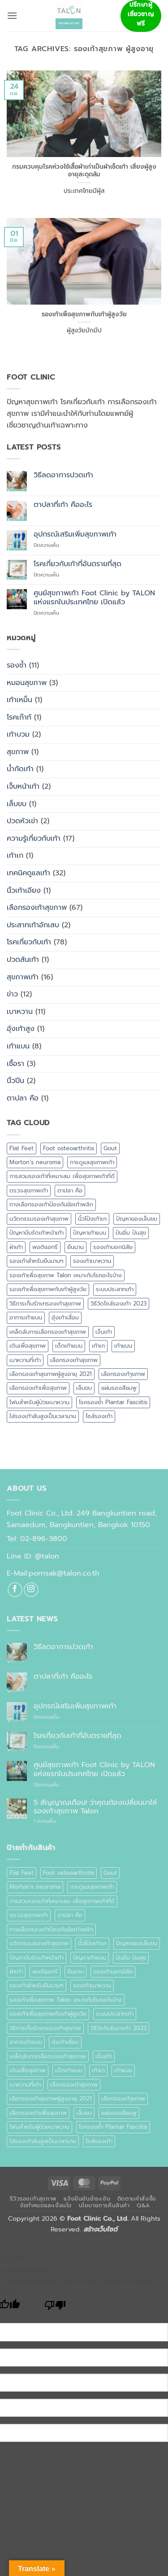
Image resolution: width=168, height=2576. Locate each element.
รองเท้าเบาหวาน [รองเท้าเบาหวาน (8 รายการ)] (92, 1261)
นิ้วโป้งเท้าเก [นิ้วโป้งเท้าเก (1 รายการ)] (92, 1218)
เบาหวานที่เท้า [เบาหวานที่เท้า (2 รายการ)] (25, 1360)
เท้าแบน (18, 1046)
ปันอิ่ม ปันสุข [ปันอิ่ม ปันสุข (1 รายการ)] (131, 1232)
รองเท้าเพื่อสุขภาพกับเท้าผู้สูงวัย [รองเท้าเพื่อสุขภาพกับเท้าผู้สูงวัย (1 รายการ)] (47, 1289)
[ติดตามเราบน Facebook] (15, 1589)
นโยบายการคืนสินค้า (104, 2205)
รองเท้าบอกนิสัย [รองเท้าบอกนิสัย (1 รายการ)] (113, 1247)
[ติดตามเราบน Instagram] (31, 1589)
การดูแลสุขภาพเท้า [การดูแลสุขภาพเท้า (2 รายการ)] (92, 1162)
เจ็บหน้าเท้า (23, 786)
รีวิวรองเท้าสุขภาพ (33, 2199)
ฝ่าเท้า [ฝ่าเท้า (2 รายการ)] (16, 1247)
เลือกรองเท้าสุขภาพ (37, 907)
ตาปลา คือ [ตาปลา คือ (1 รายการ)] (69, 1190)
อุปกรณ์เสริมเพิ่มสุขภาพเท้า (75, 534)
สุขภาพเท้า (23, 977)
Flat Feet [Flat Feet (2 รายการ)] (21, 1148)
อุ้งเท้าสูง (20, 1028)
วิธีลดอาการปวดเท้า (63, 475)
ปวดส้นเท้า (23, 959)
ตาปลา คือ (23, 1098)
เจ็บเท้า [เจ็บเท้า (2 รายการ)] (103, 1331)
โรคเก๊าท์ (19, 717)
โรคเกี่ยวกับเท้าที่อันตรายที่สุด (77, 564)
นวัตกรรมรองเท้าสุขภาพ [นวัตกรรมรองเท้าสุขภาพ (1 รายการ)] (39, 1218)
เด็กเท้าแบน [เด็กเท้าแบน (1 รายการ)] (68, 1345)
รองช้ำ (16, 665)
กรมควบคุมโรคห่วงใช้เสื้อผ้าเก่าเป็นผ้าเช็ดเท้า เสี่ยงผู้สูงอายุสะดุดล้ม (84, 171)
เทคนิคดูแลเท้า (28, 873)
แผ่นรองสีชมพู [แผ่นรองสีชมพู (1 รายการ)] (119, 1388)
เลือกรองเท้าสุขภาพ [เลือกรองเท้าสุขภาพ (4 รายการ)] (74, 1360)
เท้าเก (15, 855)
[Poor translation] (55, 2307)
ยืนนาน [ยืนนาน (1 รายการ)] (75, 1247)
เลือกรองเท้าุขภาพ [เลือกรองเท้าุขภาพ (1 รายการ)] (123, 1374)
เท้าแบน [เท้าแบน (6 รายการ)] (123, 1345)
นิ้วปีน (15, 1080)
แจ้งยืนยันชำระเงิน (87, 2199)
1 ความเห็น (55, 1821)
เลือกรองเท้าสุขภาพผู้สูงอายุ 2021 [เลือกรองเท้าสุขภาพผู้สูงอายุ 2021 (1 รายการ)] (50, 1374)
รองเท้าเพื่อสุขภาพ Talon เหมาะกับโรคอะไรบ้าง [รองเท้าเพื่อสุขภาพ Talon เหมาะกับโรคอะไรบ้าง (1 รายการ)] (65, 1275)
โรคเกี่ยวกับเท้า (29, 942)
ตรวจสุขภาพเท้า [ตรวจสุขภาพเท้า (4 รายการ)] (28, 1190)
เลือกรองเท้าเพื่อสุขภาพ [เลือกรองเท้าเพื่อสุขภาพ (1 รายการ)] (38, 1388)
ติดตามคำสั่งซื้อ (136, 2199)
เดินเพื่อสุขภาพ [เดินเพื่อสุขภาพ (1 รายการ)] (27, 1345)
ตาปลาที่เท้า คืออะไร (63, 505)
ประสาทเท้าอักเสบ (33, 925)
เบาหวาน (20, 1011)
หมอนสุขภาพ (27, 682)
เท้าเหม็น (19, 699)
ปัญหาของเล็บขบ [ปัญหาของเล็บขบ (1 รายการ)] (136, 1218)
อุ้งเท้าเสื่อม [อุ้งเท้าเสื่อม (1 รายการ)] (65, 1317)
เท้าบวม (18, 734)
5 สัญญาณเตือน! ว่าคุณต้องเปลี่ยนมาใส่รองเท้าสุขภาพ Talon (95, 1807)
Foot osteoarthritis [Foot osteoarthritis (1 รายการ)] (68, 1148)
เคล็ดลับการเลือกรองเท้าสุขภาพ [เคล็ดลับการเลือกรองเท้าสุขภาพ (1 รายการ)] (47, 1331)
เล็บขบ (16, 804)
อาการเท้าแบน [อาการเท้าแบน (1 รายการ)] (25, 1317)
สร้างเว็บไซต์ (100, 2229)
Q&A (143, 2205)
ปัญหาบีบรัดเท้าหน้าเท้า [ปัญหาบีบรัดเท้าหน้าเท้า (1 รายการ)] (36, 1232)
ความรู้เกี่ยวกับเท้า (33, 838)
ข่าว (12, 994)
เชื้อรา (15, 1063)
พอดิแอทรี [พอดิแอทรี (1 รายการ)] (45, 1247)
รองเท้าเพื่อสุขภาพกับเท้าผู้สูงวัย (84, 314)
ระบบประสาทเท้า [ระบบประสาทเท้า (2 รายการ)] (115, 1289)
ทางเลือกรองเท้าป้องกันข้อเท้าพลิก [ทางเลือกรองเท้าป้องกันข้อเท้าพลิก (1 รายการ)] (51, 1204)
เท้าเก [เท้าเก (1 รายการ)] (98, 1345)
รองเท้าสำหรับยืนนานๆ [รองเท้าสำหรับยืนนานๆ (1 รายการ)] (36, 1261)
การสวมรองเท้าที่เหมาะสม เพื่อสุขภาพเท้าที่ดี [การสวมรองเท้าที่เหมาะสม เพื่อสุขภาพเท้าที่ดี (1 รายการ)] (62, 1176)
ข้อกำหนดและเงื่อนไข (46, 2205)
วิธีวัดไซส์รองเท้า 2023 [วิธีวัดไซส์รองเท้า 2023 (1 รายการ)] (118, 1303)
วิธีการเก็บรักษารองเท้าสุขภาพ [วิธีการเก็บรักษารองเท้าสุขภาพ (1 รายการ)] (45, 1303)
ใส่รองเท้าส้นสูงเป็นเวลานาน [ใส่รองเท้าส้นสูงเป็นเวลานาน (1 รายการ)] (42, 1416)
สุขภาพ (18, 752)
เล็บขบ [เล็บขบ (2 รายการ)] (84, 1388)
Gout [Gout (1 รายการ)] (110, 1148)
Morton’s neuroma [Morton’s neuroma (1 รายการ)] (34, 1162)
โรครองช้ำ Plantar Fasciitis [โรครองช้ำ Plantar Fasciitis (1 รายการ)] (113, 1402)
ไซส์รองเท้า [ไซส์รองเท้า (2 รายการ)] (99, 1416)
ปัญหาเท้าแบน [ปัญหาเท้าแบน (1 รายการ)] (89, 1232)
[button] (12, 15)
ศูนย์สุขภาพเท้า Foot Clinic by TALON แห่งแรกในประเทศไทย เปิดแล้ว (94, 597)
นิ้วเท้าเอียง (24, 890)
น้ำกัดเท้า (20, 769)
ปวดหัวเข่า (22, 821)
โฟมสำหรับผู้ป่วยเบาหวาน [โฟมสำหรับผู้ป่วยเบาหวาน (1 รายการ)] (39, 1402)
